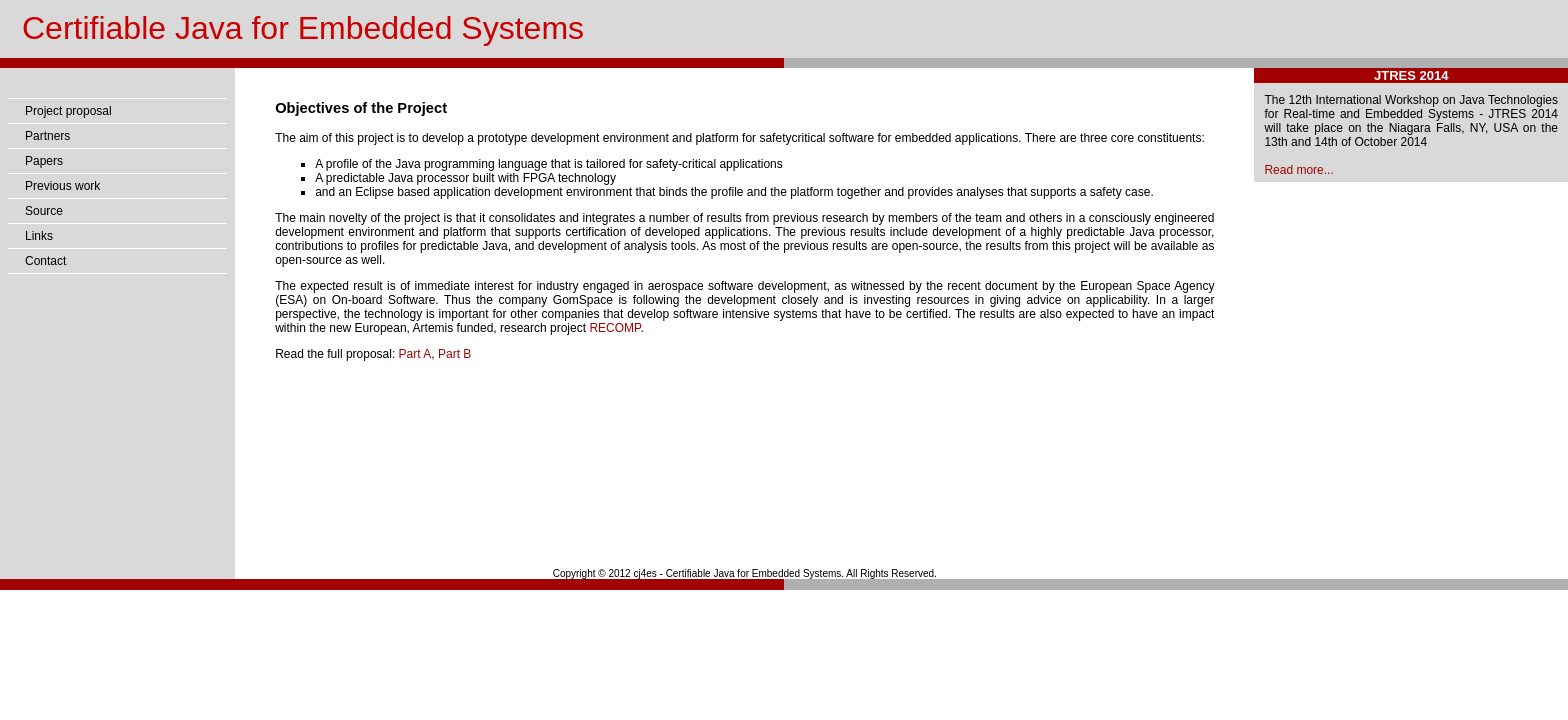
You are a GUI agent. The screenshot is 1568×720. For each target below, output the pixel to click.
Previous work (62, 186)
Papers (44, 161)
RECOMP (614, 328)
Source (44, 211)
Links (39, 236)
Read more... (1298, 170)
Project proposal (68, 111)
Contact (45, 261)
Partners (47, 136)
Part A (415, 354)
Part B (454, 354)
